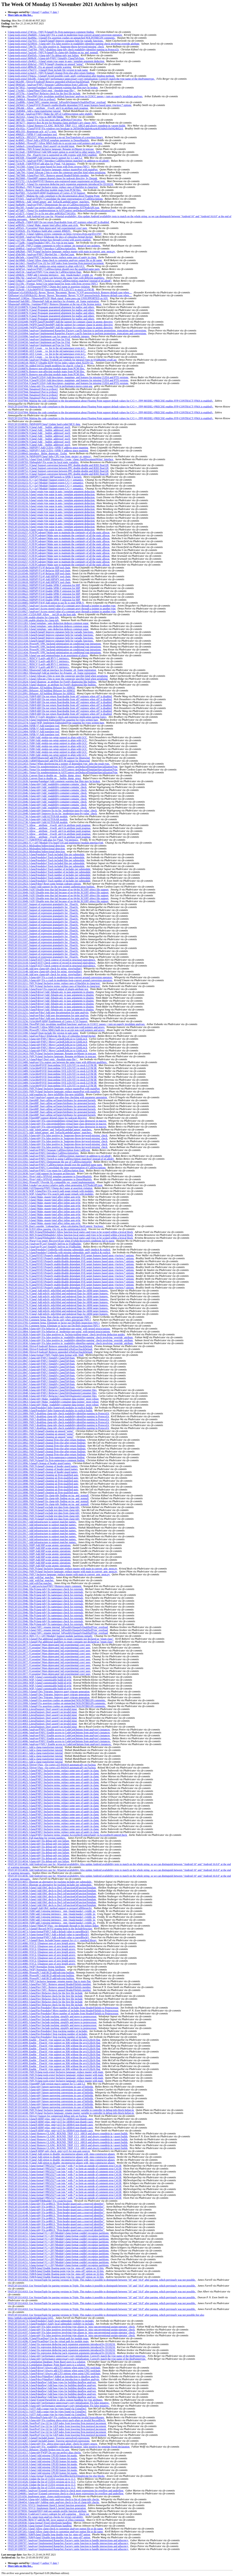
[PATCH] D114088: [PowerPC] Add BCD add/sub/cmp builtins (41, 1972)
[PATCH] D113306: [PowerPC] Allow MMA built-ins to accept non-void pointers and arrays (56, 1027)
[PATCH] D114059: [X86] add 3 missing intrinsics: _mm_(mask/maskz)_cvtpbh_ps (52, 1911)
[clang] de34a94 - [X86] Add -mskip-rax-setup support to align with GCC (46, 266)
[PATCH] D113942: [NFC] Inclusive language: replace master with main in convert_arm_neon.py (59, 1574)
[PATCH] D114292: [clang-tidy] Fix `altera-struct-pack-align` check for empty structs (53, 2443)
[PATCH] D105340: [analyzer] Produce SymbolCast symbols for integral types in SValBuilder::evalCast (62, 359)
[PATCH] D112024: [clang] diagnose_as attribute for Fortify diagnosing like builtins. (52, 681)
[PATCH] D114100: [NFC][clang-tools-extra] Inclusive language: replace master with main (56, 2072)
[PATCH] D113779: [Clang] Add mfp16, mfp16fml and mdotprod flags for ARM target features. (58, 1290)
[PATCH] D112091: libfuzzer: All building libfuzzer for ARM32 (42, 687)
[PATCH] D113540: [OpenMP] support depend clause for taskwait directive (47, 1117)
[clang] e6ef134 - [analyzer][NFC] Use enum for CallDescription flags (45, 272)
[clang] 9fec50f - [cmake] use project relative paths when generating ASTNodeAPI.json (54, 207)
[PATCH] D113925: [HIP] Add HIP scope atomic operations (39, 1545)
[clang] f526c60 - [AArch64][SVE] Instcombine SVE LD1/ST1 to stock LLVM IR (51, 289)
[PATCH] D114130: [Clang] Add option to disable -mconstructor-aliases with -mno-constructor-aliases (61, 2154)
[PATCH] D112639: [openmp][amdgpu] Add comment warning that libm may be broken (54, 781)
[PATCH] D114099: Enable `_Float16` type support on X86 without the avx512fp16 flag (54, 2039)
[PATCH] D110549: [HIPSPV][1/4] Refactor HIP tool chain (39, 567)
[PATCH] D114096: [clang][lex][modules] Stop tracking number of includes (48, 2031)
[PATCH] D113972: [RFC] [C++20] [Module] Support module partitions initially (50, 1636)
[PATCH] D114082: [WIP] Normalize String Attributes (37, 1966)
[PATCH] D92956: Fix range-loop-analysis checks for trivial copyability (46, 2517)
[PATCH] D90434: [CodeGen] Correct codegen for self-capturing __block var (49, 2514)
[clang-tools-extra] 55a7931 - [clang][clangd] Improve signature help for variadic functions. (56, 40)
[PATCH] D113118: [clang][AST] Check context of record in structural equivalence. (52, 959)
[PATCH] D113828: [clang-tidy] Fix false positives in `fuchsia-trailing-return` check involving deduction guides (66, 1334)
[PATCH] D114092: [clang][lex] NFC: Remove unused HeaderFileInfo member (49, 1984)
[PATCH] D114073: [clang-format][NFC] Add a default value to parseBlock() (48, 1931)
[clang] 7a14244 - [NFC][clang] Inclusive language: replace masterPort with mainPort (53, 169)
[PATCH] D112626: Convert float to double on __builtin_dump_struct (45, 775)
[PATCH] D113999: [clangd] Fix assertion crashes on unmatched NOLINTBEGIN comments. (57, 1700)
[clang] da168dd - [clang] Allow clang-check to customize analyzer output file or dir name (55, 260)
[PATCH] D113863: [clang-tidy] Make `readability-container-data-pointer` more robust (53, 1398)
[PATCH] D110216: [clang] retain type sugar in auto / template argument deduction (51, 491)
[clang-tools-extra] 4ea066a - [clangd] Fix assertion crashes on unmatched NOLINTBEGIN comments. (62, 37)
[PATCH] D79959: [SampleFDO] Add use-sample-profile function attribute (47, 2511)
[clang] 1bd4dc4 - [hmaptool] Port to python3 (32, 99)
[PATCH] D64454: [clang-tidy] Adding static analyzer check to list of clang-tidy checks (54, 2499)
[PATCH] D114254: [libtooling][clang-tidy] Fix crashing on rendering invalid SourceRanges (56, 2417)
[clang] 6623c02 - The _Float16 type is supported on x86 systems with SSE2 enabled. (53, 154)
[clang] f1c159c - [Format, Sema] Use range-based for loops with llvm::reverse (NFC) (53, 283)
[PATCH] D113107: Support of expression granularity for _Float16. (43, 904)
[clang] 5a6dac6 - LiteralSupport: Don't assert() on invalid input (41, 146)
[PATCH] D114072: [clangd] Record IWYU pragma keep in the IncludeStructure (50, 1928)
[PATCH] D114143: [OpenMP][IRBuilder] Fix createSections (40, 2200)
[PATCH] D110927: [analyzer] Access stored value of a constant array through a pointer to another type (62, 605)
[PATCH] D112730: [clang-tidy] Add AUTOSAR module (38, 816)
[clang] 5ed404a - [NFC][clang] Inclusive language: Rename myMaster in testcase (51, 149)
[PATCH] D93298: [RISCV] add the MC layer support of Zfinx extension (46, 2519)
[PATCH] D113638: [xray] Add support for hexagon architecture (42, 1173)
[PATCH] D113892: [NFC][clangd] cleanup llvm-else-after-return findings (47, 1439)
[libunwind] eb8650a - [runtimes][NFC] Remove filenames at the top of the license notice (55, 304)
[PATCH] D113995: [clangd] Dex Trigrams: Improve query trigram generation (49, 1691)
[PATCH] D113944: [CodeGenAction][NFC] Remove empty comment (45, 1586)
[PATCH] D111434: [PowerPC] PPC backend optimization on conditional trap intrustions (55, 643)
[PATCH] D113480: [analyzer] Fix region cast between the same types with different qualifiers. (58, 1062)
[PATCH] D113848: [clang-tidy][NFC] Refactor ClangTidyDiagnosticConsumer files (52, 1390)
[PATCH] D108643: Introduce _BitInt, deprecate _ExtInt (38, 453)
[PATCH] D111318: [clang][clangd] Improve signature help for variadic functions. (51, 632)
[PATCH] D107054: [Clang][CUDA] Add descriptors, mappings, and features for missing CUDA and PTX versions (68, 377)
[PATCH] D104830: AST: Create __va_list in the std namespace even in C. (47, 348)
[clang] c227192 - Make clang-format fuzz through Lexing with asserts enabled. (50, 239)
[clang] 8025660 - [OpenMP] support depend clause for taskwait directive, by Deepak (53, 178)
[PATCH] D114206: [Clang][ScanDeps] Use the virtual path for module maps (48, 2338)
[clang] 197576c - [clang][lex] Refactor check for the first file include (44, 93)
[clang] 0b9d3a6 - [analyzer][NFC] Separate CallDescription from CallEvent (48, 84)
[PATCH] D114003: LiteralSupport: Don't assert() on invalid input (42, 1709)
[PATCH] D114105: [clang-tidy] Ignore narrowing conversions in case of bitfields (51, 2086)
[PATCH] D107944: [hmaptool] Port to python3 (33, 389)
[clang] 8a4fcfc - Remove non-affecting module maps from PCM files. (45, 190)
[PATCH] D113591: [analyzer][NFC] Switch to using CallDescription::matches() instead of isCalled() (61, 1158)
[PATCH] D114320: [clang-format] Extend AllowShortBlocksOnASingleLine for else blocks (56, 2476)
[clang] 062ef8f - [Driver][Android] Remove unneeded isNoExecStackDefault (49, 81)
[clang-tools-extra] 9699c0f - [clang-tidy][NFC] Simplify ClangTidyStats (46, 58)
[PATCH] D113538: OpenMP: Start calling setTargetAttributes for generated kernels (52, 1100)
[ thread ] (35, 12)
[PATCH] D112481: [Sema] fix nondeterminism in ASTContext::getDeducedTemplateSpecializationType (63, 766)
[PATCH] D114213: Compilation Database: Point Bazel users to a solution (47, 2361)
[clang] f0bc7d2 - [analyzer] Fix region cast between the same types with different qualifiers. (56, 277)
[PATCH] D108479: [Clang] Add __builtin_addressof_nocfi (39, 427)
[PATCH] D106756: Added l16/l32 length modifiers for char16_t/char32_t (47, 365)
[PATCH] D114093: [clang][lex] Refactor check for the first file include (45, 1993)
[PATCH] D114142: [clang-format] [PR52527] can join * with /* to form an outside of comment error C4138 (65, 2165)
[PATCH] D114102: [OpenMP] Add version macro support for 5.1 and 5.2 (47, 2083)
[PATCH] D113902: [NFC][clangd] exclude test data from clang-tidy (44, 1507)
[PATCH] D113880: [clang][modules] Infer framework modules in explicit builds (50, 1407)
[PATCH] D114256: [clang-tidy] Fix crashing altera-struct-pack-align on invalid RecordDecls (57, 2420)
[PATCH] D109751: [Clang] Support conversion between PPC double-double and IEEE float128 (58, 465)
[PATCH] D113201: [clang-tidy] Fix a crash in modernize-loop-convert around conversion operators (60, 977)
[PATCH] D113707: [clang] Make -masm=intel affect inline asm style (44, 1196)
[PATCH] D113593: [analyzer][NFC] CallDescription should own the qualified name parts (55, 1164)
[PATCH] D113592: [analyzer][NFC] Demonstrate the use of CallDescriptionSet (50, 1161)
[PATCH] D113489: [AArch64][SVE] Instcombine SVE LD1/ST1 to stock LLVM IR (52, 1065)
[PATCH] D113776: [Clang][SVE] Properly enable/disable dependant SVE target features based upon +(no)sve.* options (71, 1255)
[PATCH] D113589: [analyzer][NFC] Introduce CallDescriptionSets (43, 1153)
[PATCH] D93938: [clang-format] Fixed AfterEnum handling (40, 2522)
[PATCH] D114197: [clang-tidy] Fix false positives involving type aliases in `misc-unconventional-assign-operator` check (71, 2326)
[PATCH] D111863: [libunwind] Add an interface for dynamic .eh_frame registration (52, 670)
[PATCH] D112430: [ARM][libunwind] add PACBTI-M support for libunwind (49, 757)
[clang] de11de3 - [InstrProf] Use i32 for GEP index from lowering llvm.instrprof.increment (56, 263)
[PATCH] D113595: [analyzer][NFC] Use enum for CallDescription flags (46, 1170)
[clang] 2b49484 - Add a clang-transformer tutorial (34, 111)
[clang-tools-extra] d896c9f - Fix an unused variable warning (40, 67)
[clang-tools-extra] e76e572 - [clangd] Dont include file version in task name (48, 70)
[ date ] (54, 12)
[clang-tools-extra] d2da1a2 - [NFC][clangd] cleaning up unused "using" (46, 64)
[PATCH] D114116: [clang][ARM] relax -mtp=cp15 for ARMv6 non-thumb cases (51, 2118)
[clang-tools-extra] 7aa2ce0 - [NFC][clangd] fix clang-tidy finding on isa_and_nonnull (53, 52)
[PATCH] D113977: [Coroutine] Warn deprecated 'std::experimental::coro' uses (49, 1644)
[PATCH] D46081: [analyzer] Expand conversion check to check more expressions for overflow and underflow (66, 2490)
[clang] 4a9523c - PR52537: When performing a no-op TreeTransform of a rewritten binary (56, 137)
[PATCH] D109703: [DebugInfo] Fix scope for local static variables (43, 462)
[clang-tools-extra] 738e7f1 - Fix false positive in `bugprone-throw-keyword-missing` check (56, 46)
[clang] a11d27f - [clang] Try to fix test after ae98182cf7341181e (42, 213)
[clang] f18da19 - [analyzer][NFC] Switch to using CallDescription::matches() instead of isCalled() (60, 280)
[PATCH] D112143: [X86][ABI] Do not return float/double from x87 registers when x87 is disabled (60, 696)
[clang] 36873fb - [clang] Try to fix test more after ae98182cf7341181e (45, 119)
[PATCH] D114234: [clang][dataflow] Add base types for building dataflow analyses (52, 2382)
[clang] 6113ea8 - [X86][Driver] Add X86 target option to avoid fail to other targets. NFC (55, 152)
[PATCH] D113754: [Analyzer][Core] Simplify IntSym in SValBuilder (45, 1243)
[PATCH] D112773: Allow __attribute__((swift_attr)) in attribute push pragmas (49, 825)
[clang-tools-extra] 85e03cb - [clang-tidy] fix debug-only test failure (43, 55)
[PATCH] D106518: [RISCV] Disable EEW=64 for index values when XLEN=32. (51, 362)
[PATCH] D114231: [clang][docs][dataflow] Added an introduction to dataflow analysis (54, 2376)
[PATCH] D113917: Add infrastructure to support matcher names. (42, 1521)
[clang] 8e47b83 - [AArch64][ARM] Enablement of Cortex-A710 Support (47, 193)
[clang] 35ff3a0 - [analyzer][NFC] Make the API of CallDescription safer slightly (50, 114)
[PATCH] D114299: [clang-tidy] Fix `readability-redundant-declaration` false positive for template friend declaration (69, 2446)
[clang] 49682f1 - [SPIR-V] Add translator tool (32, 134)
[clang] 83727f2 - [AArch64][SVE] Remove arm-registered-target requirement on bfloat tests (57, 181)
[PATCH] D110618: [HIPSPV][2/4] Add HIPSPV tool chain (39, 576)
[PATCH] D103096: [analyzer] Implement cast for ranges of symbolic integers (49, 336)
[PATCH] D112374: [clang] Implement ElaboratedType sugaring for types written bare (53, 719)
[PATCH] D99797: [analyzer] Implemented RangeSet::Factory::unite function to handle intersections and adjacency (68, 2540)
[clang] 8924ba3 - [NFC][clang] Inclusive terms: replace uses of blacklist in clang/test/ (53, 187)
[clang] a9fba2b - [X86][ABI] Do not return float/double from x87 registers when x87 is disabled (59, 222)
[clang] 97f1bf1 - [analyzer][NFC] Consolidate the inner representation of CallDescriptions (55, 198)
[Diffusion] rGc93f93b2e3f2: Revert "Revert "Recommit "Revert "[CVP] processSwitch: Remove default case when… (70, 292)
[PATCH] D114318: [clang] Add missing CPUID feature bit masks (43, 2455)
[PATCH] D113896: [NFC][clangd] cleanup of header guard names (43, 1466)
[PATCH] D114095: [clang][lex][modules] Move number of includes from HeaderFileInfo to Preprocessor (63, 2007)
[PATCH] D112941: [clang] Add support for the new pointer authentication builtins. (52, 886)
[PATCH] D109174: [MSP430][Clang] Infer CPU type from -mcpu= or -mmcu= (50, 456)
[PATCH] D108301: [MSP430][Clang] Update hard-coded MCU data (44, 424)
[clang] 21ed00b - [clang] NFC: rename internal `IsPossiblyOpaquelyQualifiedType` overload (57, 102)
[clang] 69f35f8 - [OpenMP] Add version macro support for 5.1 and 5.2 (45, 157)
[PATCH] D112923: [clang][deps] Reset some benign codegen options (45, 883)
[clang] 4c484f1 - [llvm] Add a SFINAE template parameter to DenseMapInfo (49, 140)
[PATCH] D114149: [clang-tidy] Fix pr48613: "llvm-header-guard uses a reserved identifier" (56, 2203)
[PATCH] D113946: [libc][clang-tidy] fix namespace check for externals (46, 1589)
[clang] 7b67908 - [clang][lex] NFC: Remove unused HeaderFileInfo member (49, 175)
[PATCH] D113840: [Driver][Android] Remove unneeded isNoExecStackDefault (50, 1346)
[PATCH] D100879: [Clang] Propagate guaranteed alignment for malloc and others (51, 307)
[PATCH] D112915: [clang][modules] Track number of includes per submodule (49, 869)
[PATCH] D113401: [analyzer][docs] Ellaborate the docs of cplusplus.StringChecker (52, 1035)
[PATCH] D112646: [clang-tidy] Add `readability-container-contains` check (47, 784)
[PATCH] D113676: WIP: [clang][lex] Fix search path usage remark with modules (51, 1191)
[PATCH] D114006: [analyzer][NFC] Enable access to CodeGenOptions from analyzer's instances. (59, 1738)
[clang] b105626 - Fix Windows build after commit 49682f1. (40, 231)
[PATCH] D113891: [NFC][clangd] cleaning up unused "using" (41, 1431)
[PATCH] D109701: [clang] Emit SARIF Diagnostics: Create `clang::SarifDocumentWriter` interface (61, 459)
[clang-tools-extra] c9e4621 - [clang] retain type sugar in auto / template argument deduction (56, 61)
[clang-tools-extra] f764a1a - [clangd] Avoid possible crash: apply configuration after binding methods (61, 75)
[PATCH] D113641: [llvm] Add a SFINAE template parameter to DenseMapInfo (50, 1176)
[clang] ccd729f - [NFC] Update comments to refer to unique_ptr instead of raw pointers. (54, 245)
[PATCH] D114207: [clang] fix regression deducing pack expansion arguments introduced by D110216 (62, 2344)
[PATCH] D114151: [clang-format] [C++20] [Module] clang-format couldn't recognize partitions (58, 2233)
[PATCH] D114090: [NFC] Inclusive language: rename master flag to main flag (49, 1981)
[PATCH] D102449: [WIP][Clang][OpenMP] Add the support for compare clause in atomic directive (60, 321)
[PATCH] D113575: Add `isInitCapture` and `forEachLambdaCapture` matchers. (50, 1129)
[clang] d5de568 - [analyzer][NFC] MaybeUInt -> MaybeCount (41, 254)
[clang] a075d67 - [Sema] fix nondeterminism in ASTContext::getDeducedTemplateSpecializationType (62, 210)
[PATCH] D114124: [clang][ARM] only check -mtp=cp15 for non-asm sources (49, 2151)
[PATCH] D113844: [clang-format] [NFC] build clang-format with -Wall (46, 1355)
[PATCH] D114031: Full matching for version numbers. (37, 1837)
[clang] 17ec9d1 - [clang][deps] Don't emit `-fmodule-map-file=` (42, 90)
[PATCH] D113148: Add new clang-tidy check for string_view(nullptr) (45, 968)
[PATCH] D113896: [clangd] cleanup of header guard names (40, 1463)
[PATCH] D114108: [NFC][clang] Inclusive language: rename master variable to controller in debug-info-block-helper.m (71, 2110)
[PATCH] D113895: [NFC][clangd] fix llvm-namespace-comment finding (46, 1457)
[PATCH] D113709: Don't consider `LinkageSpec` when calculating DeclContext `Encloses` (56, 1226)
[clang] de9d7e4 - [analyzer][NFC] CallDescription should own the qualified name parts (54, 269)
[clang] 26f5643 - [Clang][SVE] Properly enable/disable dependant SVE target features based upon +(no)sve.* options (70, 105)
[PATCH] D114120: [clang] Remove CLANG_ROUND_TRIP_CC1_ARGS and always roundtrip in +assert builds (68, 2133)
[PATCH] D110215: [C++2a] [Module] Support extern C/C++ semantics (46, 479)
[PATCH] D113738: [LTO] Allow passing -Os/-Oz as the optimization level (47, 1229)
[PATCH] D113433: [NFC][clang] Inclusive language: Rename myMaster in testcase (52, 1053)
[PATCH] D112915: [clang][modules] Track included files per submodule (46, 854)
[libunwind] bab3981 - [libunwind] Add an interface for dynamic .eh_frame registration (53, 301)
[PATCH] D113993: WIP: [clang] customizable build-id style (40, 1676)
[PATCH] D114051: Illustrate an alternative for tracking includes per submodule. (50, 1881)
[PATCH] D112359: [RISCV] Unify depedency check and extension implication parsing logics (57, 716)
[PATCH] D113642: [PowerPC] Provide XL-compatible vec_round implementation (51, 1182)
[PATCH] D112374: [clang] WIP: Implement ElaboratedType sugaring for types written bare (56, 722)
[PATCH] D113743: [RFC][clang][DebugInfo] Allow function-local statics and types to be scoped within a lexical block (70, 1232)
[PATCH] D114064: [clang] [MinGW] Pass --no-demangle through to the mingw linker (53, 1925)
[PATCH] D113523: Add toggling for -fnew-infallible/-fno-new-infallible (46, 1094)
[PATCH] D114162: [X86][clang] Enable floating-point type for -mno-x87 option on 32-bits (56, 2268)
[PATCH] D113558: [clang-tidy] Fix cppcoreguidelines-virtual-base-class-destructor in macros (57, 1120)
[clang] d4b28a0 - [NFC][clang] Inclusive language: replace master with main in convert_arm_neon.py (62, 251)
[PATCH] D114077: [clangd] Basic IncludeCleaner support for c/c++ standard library (52, 1940)
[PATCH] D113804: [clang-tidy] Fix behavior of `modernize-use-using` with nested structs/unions (59, 1328)
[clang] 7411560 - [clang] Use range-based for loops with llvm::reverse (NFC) (49, 166)
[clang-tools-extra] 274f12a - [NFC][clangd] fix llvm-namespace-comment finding (51, 32)
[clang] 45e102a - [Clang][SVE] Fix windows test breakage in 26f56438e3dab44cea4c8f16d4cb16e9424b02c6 (66, 128)
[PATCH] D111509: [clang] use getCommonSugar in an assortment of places (48, 655)
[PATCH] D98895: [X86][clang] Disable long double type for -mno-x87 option (49, 2534)
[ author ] (46, 12)
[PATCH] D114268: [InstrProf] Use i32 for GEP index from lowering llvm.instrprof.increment (57, 2423)
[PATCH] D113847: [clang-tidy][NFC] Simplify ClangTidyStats (41, 1357)
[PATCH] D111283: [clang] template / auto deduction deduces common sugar (48, 623)
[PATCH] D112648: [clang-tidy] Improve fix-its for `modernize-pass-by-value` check (53, 810)
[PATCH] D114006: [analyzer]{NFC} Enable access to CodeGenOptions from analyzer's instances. (60, 1744)
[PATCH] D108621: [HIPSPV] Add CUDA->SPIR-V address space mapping (48, 447)
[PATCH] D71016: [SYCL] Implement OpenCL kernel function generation (47, 2505)
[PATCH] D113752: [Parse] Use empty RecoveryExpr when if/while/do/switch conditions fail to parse (61, 1240)
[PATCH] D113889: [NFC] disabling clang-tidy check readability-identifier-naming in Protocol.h (59, 1413)
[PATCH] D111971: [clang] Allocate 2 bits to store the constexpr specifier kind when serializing (58, 675)
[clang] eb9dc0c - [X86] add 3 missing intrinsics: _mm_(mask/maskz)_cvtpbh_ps (50, 275)
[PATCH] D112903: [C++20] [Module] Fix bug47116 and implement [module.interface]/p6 (56, 842)
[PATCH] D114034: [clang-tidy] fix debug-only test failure (39, 1840)
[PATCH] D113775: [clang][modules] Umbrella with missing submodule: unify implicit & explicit (59, 1249)
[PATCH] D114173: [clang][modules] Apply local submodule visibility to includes (51, 2320)
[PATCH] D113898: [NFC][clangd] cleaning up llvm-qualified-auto (43, 1475)
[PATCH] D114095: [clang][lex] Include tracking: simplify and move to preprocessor (52, 2016)
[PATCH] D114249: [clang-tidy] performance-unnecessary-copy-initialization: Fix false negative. (59, 2402)
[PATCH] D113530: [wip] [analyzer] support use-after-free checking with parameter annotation (58, 1097)
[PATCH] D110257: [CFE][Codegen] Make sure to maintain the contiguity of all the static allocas (59, 532)
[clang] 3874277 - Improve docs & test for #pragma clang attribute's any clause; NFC (52, 122)
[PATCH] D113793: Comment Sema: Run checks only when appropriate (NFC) (49, 1316)
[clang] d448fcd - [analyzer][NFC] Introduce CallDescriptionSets (42, 248)
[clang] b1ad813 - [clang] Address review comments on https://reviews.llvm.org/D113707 (55, 234)
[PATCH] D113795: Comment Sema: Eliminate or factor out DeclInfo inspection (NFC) (54, 1322)
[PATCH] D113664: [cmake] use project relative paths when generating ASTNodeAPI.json (55, 1185)
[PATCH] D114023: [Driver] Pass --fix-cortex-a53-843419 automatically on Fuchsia (52, 1764)
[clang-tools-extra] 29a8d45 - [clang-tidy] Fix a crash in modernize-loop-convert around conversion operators (65, 34)
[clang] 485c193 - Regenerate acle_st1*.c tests (32, 131)
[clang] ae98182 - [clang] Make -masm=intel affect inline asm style (43, 225)
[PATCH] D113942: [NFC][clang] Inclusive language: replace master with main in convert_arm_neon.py (63, 1568)
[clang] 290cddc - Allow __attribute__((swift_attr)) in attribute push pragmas (48, 108)
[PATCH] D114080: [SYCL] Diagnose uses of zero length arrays (42, 1943)
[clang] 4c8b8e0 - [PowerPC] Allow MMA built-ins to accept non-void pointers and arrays (55, 143)
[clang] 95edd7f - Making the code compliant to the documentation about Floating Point (54, 195)
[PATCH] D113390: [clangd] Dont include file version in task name (43, 1033)
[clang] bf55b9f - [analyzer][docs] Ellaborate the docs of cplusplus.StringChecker (50, 236)
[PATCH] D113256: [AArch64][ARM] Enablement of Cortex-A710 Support (48, 1021)
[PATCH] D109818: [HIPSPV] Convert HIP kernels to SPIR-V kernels (45, 476)
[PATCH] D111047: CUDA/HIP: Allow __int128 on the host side (42, 614)
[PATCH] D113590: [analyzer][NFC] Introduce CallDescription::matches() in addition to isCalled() (60, 1156)
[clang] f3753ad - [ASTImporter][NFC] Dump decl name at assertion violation (49, 286)
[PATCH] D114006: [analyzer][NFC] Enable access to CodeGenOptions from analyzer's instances (59, 1729)
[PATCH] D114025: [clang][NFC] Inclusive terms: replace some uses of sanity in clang (53, 1770)
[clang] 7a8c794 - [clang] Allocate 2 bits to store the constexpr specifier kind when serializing (57, 172)
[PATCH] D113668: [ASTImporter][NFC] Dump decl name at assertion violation (50, 1188)
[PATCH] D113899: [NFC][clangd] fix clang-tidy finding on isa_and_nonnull (48, 1495)
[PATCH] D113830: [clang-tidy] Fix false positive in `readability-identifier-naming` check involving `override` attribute (70, 1337)
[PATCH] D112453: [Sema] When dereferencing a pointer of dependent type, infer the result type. (59, 763)
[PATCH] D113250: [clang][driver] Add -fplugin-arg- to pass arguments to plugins (51, 992)
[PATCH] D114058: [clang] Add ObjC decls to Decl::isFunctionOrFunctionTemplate (52, 1887)
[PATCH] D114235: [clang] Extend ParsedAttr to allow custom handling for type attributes (55, 2399)
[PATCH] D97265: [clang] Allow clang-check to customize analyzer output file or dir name (56, 2528)
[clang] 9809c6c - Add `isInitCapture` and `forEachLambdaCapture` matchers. (49, 201)
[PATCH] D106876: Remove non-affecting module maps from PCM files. (46, 368)
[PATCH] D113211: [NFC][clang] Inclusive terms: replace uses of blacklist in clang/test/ (54, 983)
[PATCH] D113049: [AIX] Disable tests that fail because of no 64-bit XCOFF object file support (58, 889)
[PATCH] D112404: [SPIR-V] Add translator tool (34, 725)
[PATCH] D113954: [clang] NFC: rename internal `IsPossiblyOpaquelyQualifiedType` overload (58, 1627)
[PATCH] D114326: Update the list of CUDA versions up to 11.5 (42, 2478)
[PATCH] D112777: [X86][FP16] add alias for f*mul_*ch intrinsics (43, 839)
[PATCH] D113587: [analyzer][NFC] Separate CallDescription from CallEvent (49, 1150)
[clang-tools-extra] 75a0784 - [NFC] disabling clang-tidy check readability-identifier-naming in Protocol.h (63, 49)
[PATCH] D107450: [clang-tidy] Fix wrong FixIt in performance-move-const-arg (50, 386)
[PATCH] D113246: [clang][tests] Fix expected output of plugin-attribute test (48, 989)
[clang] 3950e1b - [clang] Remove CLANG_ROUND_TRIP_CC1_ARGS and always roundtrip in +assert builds (67, 125)
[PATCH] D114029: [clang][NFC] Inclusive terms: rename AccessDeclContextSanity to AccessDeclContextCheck (68, 1835)
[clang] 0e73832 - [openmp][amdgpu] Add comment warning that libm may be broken (53, 87)
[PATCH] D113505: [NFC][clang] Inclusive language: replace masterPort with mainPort (54, 1088)
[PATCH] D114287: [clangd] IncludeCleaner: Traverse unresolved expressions (49, 2437)
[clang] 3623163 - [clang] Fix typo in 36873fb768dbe (36, 116)
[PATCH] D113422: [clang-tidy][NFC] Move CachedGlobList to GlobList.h (48, 1038)
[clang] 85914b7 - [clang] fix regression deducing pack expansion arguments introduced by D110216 (61, 184)
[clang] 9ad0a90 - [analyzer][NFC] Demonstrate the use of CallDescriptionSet (49, 204)
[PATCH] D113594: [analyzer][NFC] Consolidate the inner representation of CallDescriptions (57, 1167)
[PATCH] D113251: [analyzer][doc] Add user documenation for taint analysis (48, 1012)
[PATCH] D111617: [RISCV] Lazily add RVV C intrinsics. (39, 658)
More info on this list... (20, 15)
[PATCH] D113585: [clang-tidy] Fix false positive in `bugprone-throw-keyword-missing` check (58, 1135)
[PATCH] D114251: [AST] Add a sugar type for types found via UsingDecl (47, 2408)
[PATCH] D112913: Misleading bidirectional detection (36, 845)
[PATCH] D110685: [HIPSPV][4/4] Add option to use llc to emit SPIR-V (46, 602)
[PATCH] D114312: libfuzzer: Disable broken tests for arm (39, 2449)
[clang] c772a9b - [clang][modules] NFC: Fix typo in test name (41, 242)
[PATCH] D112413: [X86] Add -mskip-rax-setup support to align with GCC (48, 737)
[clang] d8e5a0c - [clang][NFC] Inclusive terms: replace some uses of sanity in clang (52, 257)
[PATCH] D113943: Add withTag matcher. (30, 1583)
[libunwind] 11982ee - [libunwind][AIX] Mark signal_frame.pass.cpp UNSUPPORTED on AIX (58, 298)
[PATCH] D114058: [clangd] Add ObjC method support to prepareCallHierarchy (50, 1908)
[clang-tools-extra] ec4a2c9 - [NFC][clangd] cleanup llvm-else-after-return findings (51, 73)
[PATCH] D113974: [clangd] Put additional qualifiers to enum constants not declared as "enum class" (61, 1638)
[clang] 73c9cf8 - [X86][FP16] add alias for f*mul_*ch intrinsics (42, 163)
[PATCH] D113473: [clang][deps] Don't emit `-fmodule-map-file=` (43, 1059)
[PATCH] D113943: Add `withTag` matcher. (31, 1577)
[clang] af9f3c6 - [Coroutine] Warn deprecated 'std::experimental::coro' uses (48, 228)
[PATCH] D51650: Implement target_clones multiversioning (40, 2496)
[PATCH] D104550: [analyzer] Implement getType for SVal (39, 339)
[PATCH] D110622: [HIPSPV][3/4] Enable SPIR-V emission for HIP (44, 585)
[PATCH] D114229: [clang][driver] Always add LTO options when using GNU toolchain (54, 2367)
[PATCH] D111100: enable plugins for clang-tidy (33, 617)
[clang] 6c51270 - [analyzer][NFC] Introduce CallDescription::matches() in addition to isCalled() (59, 160)
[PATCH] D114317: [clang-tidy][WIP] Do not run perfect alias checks (44, 2452)
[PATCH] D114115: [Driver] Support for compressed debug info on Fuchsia (48, 2116)
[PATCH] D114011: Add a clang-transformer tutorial (35, 1747)
